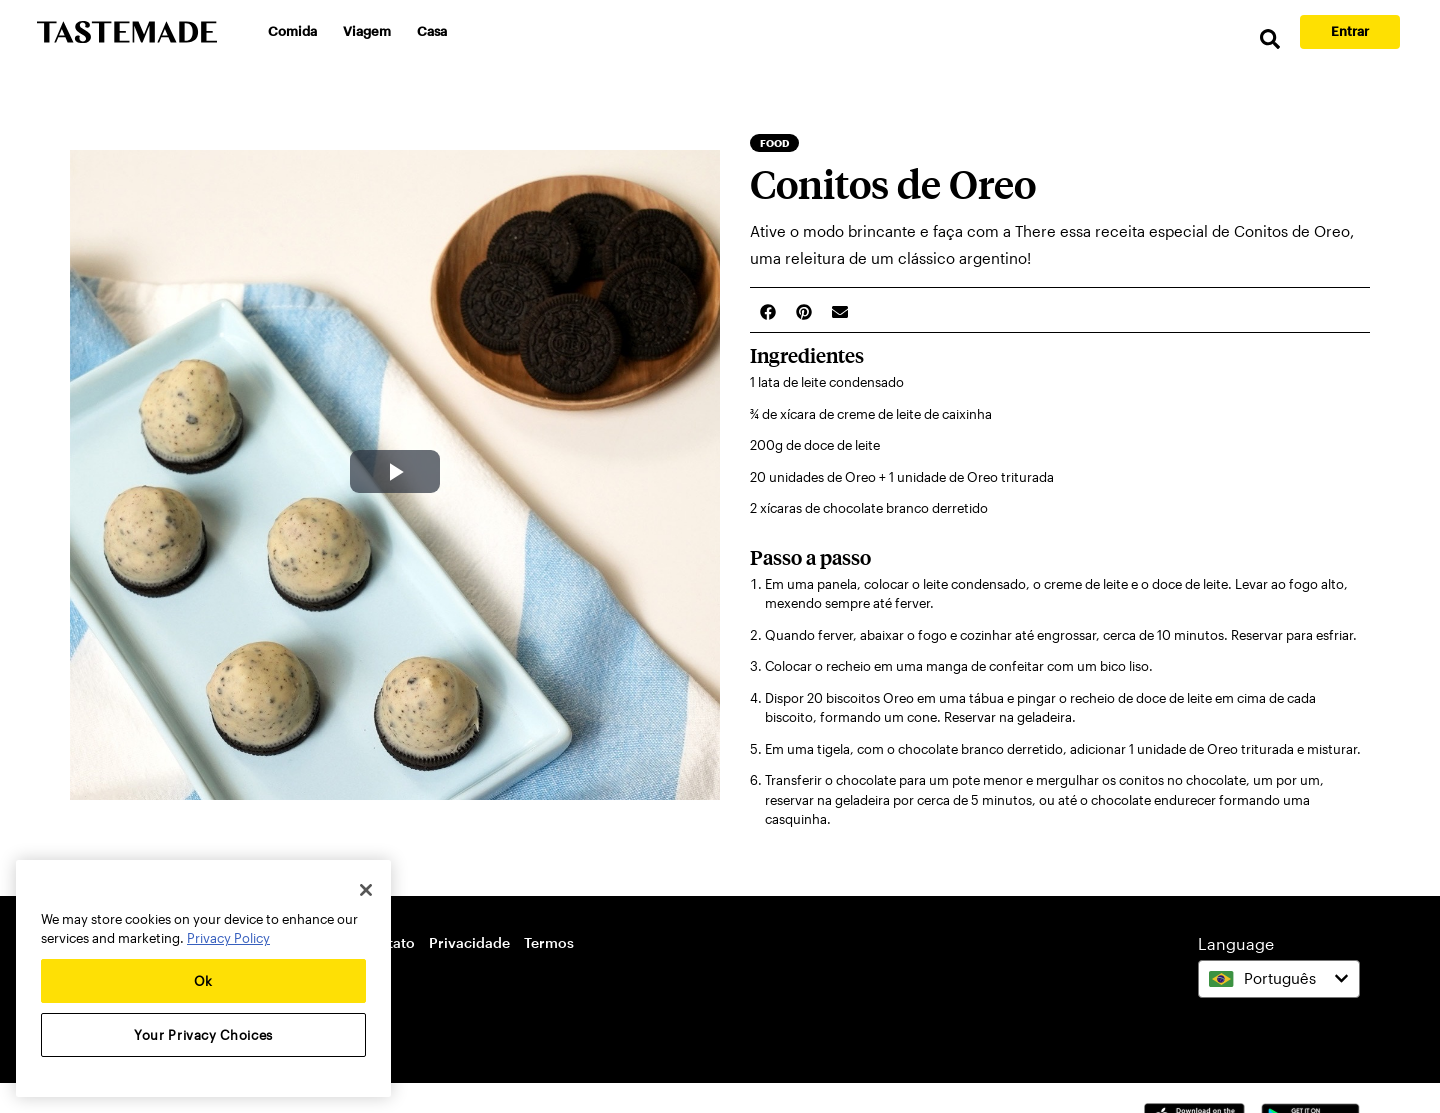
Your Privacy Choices (203, 1035)
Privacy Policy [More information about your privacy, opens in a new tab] (228, 938)
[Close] (366, 890)
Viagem (367, 31)
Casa (432, 31)
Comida (292, 31)
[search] (1270, 39)
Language (1236, 943)
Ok (203, 981)
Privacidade (469, 942)
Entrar (1350, 31)
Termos (549, 942)
